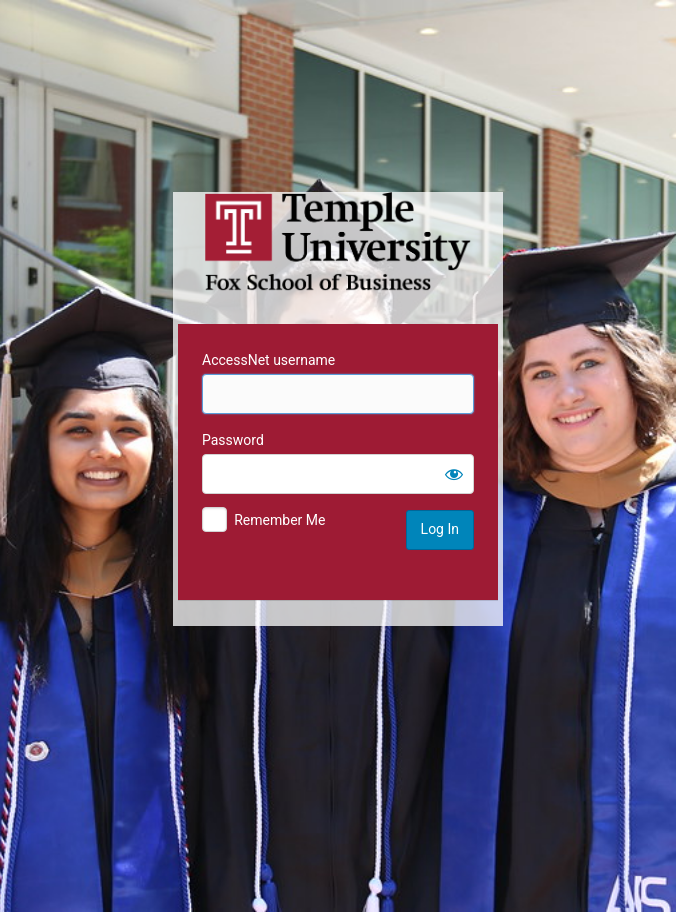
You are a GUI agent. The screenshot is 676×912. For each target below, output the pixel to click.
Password (233, 440)
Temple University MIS (338, 242)
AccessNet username (268, 360)
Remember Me (279, 520)
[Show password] (454, 474)
